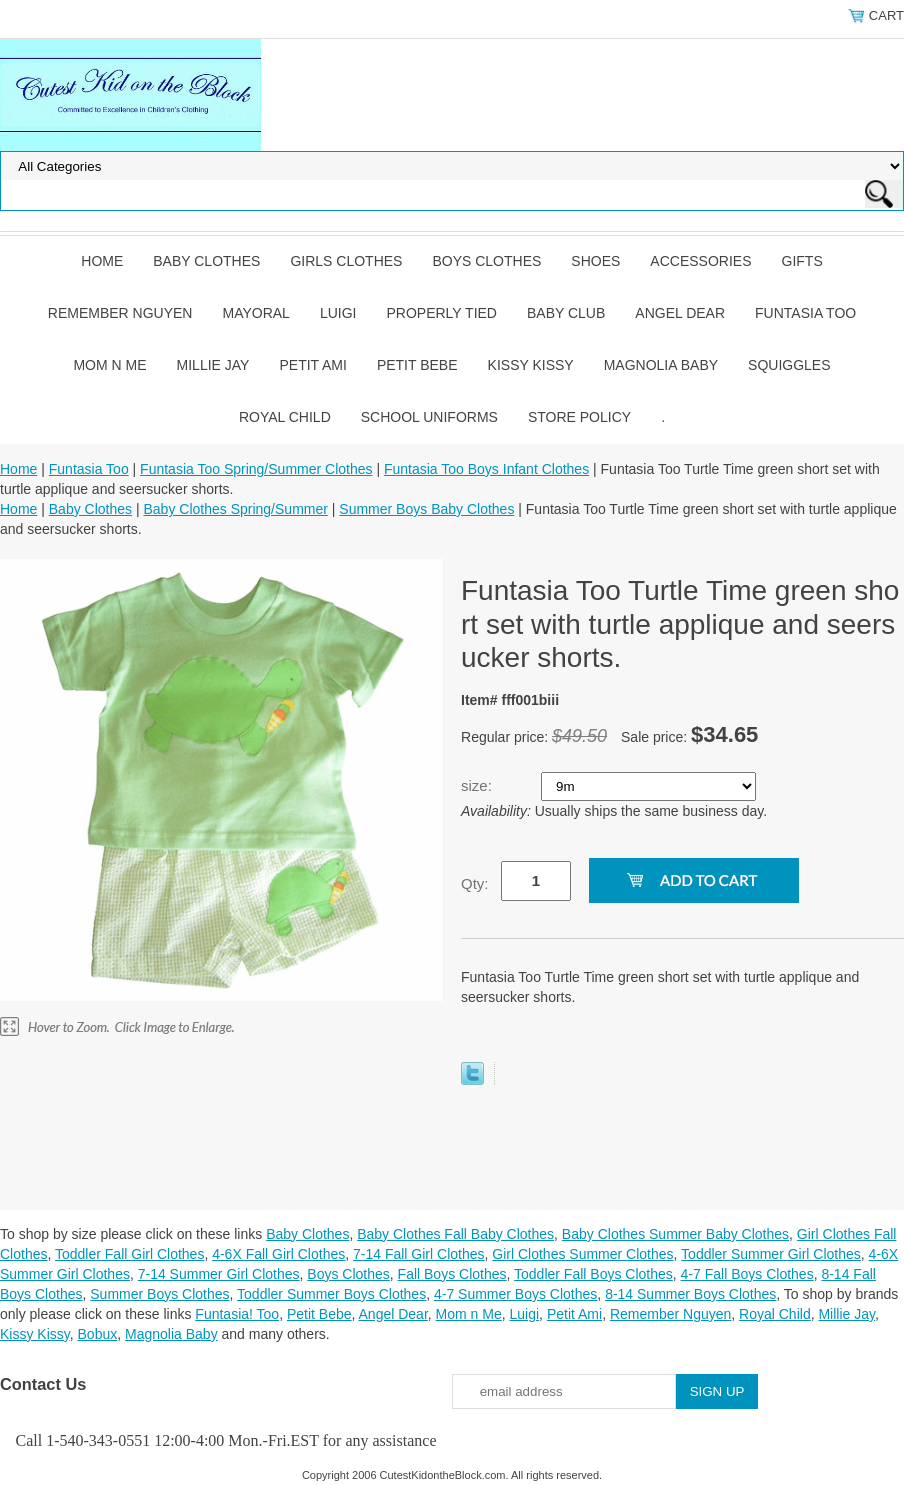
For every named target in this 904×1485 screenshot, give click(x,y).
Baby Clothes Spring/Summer (235, 509)
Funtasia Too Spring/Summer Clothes (256, 469)
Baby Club (566, 313)
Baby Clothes (206, 261)
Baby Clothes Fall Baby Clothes (455, 1234)
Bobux (98, 1334)
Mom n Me (109, 365)
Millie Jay (213, 365)
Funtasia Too (805, 313)
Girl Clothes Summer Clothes (582, 1254)
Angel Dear (680, 313)
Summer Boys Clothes (159, 1294)
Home (102, 261)
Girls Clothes (346, 261)
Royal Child (285, 417)
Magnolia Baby (661, 365)
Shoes (595, 261)
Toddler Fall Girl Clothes (129, 1254)
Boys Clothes (486, 261)
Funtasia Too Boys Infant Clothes (486, 469)
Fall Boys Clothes (452, 1274)
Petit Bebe (417, 365)
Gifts (802, 261)
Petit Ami (312, 365)
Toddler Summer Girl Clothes (771, 1254)
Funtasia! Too (237, 1314)
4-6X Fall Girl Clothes (278, 1254)
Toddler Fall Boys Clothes (593, 1274)
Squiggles (789, 365)
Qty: (475, 883)
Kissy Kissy (531, 365)
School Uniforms (429, 417)
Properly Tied (442, 313)
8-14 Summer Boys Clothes (690, 1294)
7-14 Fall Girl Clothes (419, 1254)
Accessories (700, 261)
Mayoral (255, 313)
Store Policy (579, 417)
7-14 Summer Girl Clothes (219, 1274)
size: (478, 785)
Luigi (338, 313)
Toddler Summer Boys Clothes (331, 1294)
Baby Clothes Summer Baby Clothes (675, 1234)
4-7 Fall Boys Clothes (747, 1274)
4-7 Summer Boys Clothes (515, 1294)
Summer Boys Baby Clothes (426, 509)
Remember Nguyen (120, 313)
